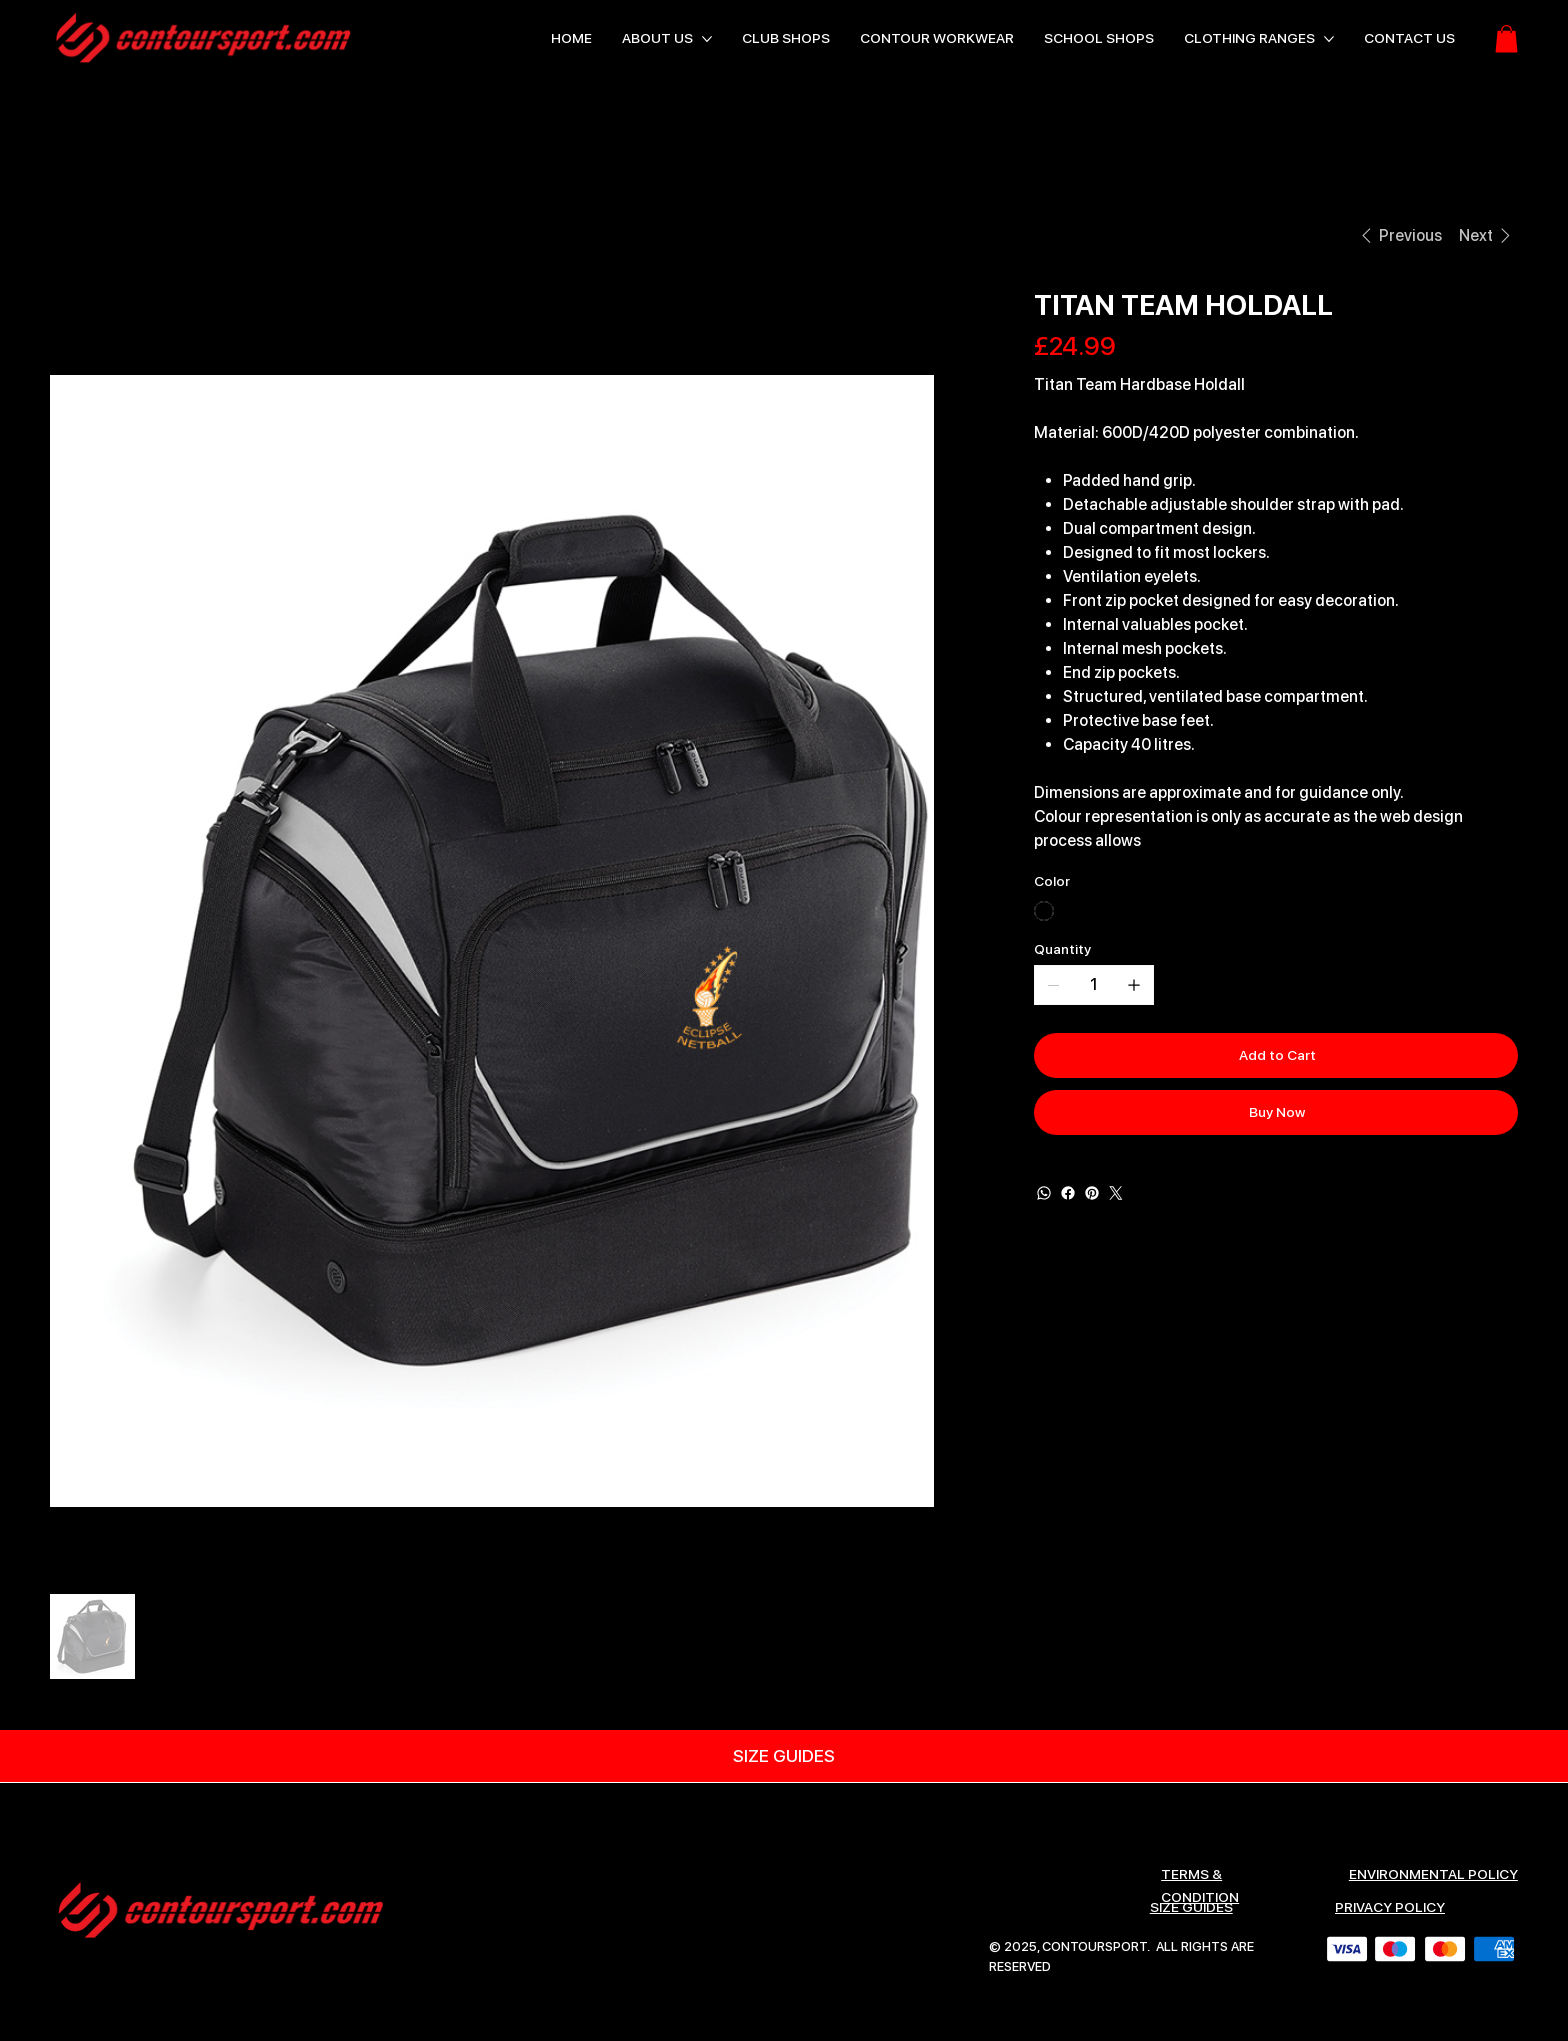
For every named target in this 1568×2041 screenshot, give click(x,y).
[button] (1506, 38)
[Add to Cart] (1276, 1055)
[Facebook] (1068, 1193)
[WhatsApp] (1044, 1193)
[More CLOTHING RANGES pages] (1329, 39)
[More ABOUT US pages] (707, 39)
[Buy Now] (1276, 1112)
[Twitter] (1116, 1193)
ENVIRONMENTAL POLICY (1433, 1874)
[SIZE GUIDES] (784, 1756)
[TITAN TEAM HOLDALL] (196, 235)
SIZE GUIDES (1191, 1907)
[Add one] (1134, 985)
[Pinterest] (1092, 1193)
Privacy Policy (1390, 1907)
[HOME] (73, 235)
